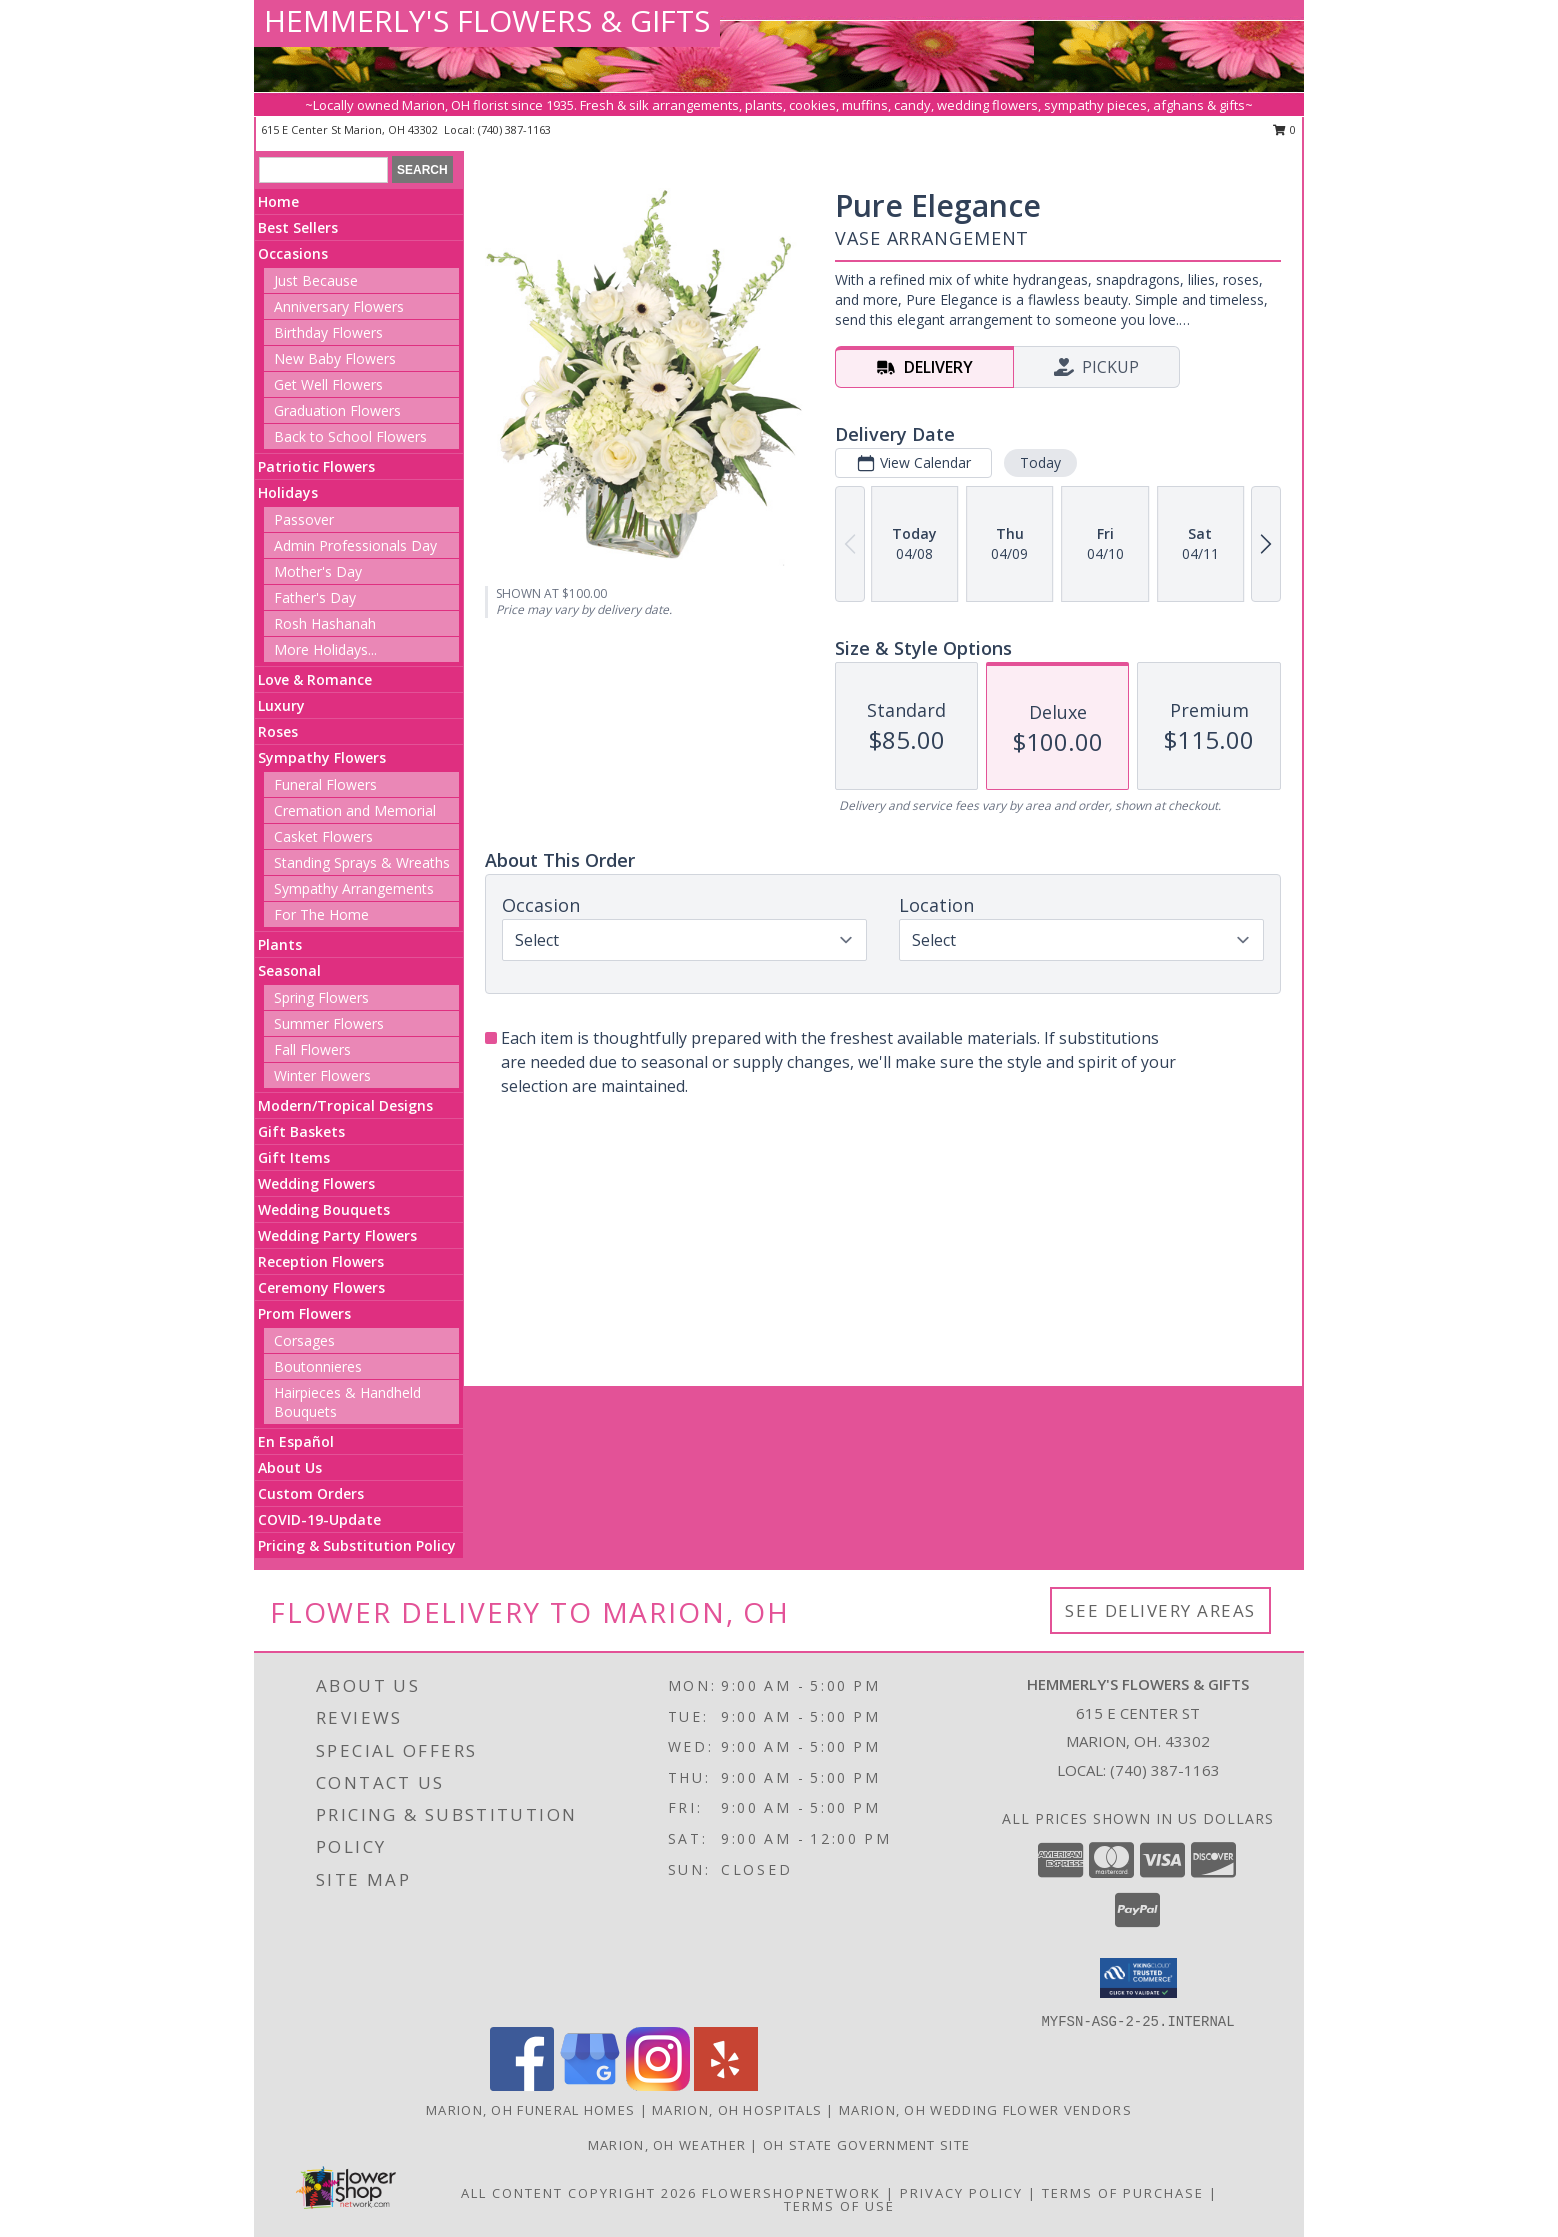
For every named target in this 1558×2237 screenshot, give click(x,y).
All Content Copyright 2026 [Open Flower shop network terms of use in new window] (579, 2193)
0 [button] (1284, 129)
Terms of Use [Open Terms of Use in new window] (839, 2206)
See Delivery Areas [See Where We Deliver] (1160, 1610)
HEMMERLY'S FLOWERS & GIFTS (487, 20)
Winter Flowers (322, 1075)
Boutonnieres (318, 1366)
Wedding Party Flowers (337, 1235)
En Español (296, 1441)
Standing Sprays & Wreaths (362, 862)
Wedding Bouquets (324, 1209)
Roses (278, 731)
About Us (290, 1467)
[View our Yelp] (726, 2085)
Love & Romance (315, 679)
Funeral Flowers (325, 784)
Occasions (293, 253)
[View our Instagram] (658, 2085)
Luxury (281, 705)
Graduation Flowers (337, 410)
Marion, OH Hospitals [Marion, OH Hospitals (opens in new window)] (737, 2110)
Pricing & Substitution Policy (357, 1545)
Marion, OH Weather (667, 2145)
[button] (1138, 1978)
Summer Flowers (329, 1023)
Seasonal (289, 970)
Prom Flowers (304, 1313)
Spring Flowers (321, 997)
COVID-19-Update (319, 1519)
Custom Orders (311, 1493)
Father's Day (315, 597)
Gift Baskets (301, 1131)
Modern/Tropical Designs (345, 1105)
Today (1040, 462)
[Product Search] (323, 170)
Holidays (288, 492)
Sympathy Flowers (322, 757)
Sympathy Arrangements (354, 888)
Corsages (304, 1340)
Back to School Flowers (350, 436)
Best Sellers (298, 227)
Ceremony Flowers (321, 1287)
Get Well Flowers (328, 384)
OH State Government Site (866, 2145)
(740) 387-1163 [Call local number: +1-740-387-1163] (514, 129)
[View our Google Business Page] (590, 2085)
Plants (280, 944)
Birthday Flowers (328, 332)
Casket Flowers (323, 836)
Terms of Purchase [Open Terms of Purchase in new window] (1123, 2193)
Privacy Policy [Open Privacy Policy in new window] (961, 2193)
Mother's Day (318, 571)
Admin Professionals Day (355, 545)
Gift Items (294, 1157)
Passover (304, 519)
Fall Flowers (312, 1049)
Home (278, 201)
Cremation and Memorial (355, 810)
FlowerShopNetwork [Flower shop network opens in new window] (791, 2193)
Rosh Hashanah (325, 623)
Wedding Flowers (316, 1183)
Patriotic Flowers (316, 466)
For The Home (321, 914)
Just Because (316, 280)
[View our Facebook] (522, 2085)
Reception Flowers (321, 1261)
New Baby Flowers (335, 358)
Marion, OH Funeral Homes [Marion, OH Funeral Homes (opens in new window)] (530, 2110)
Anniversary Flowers (339, 306)
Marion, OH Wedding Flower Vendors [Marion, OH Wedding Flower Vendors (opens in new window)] (985, 2110)
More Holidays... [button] (325, 649)
